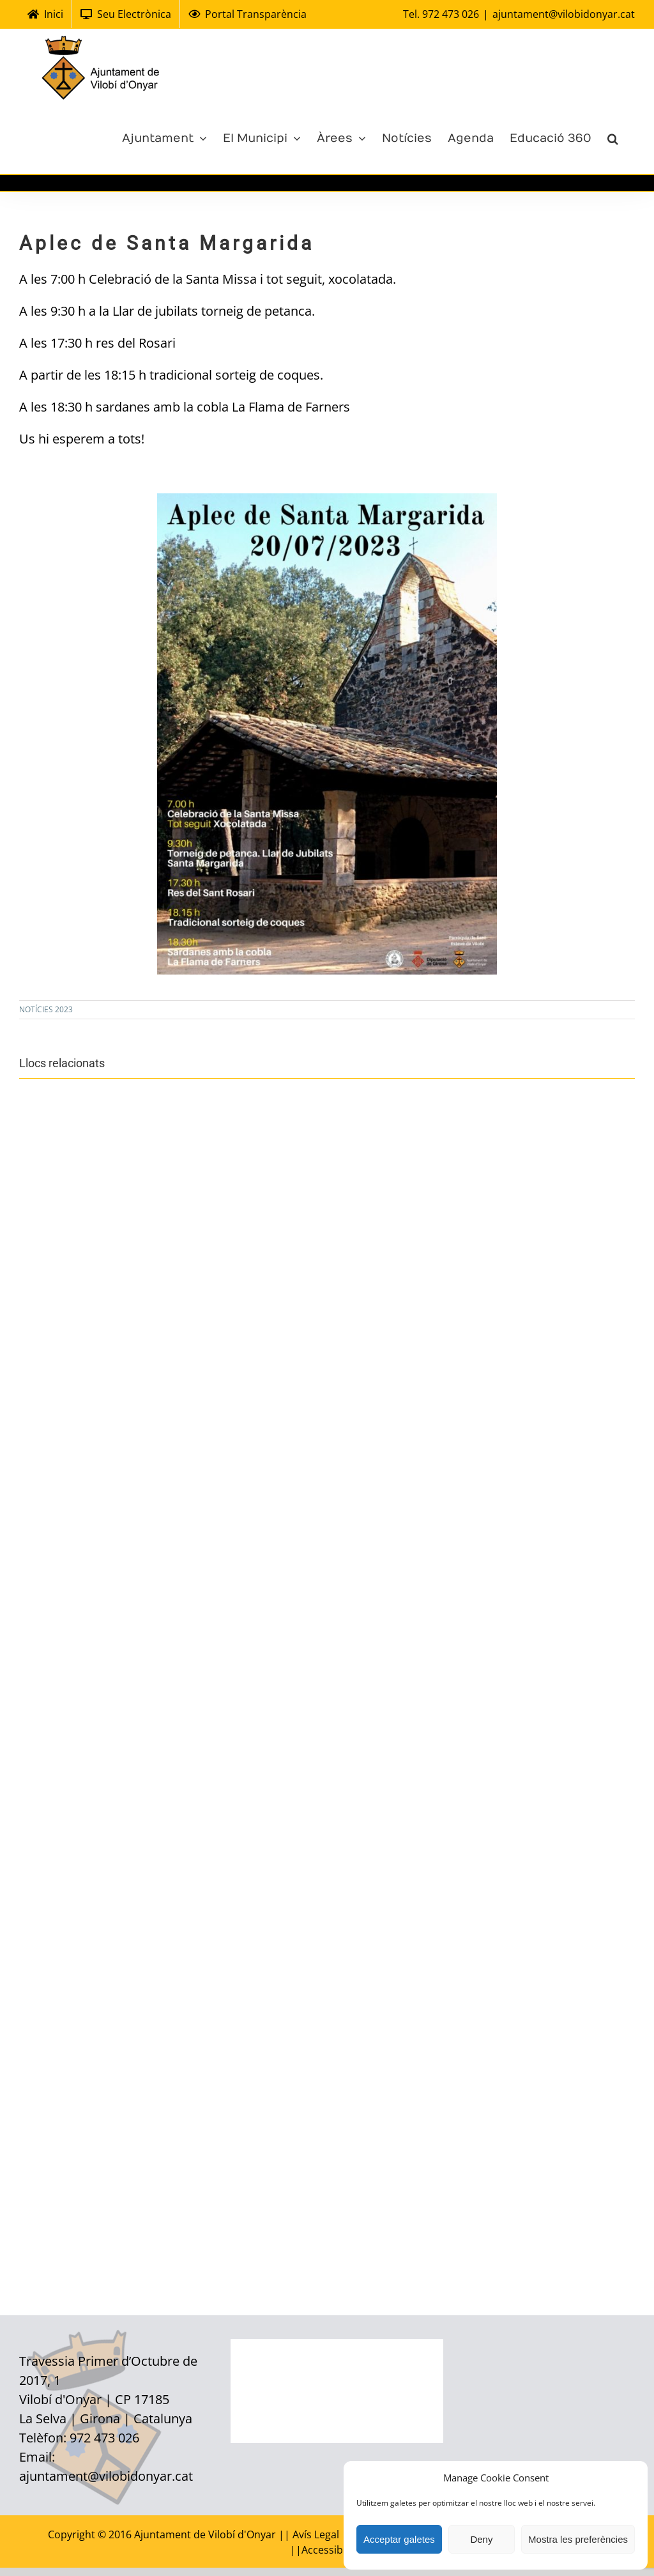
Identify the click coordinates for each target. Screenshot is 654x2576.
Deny (481, 2539)
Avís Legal (317, 2534)
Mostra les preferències (578, 2539)
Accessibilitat (332, 2550)
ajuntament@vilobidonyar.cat (563, 14)
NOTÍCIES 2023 (46, 1009)
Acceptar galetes (399, 2539)
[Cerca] (613, 137)
